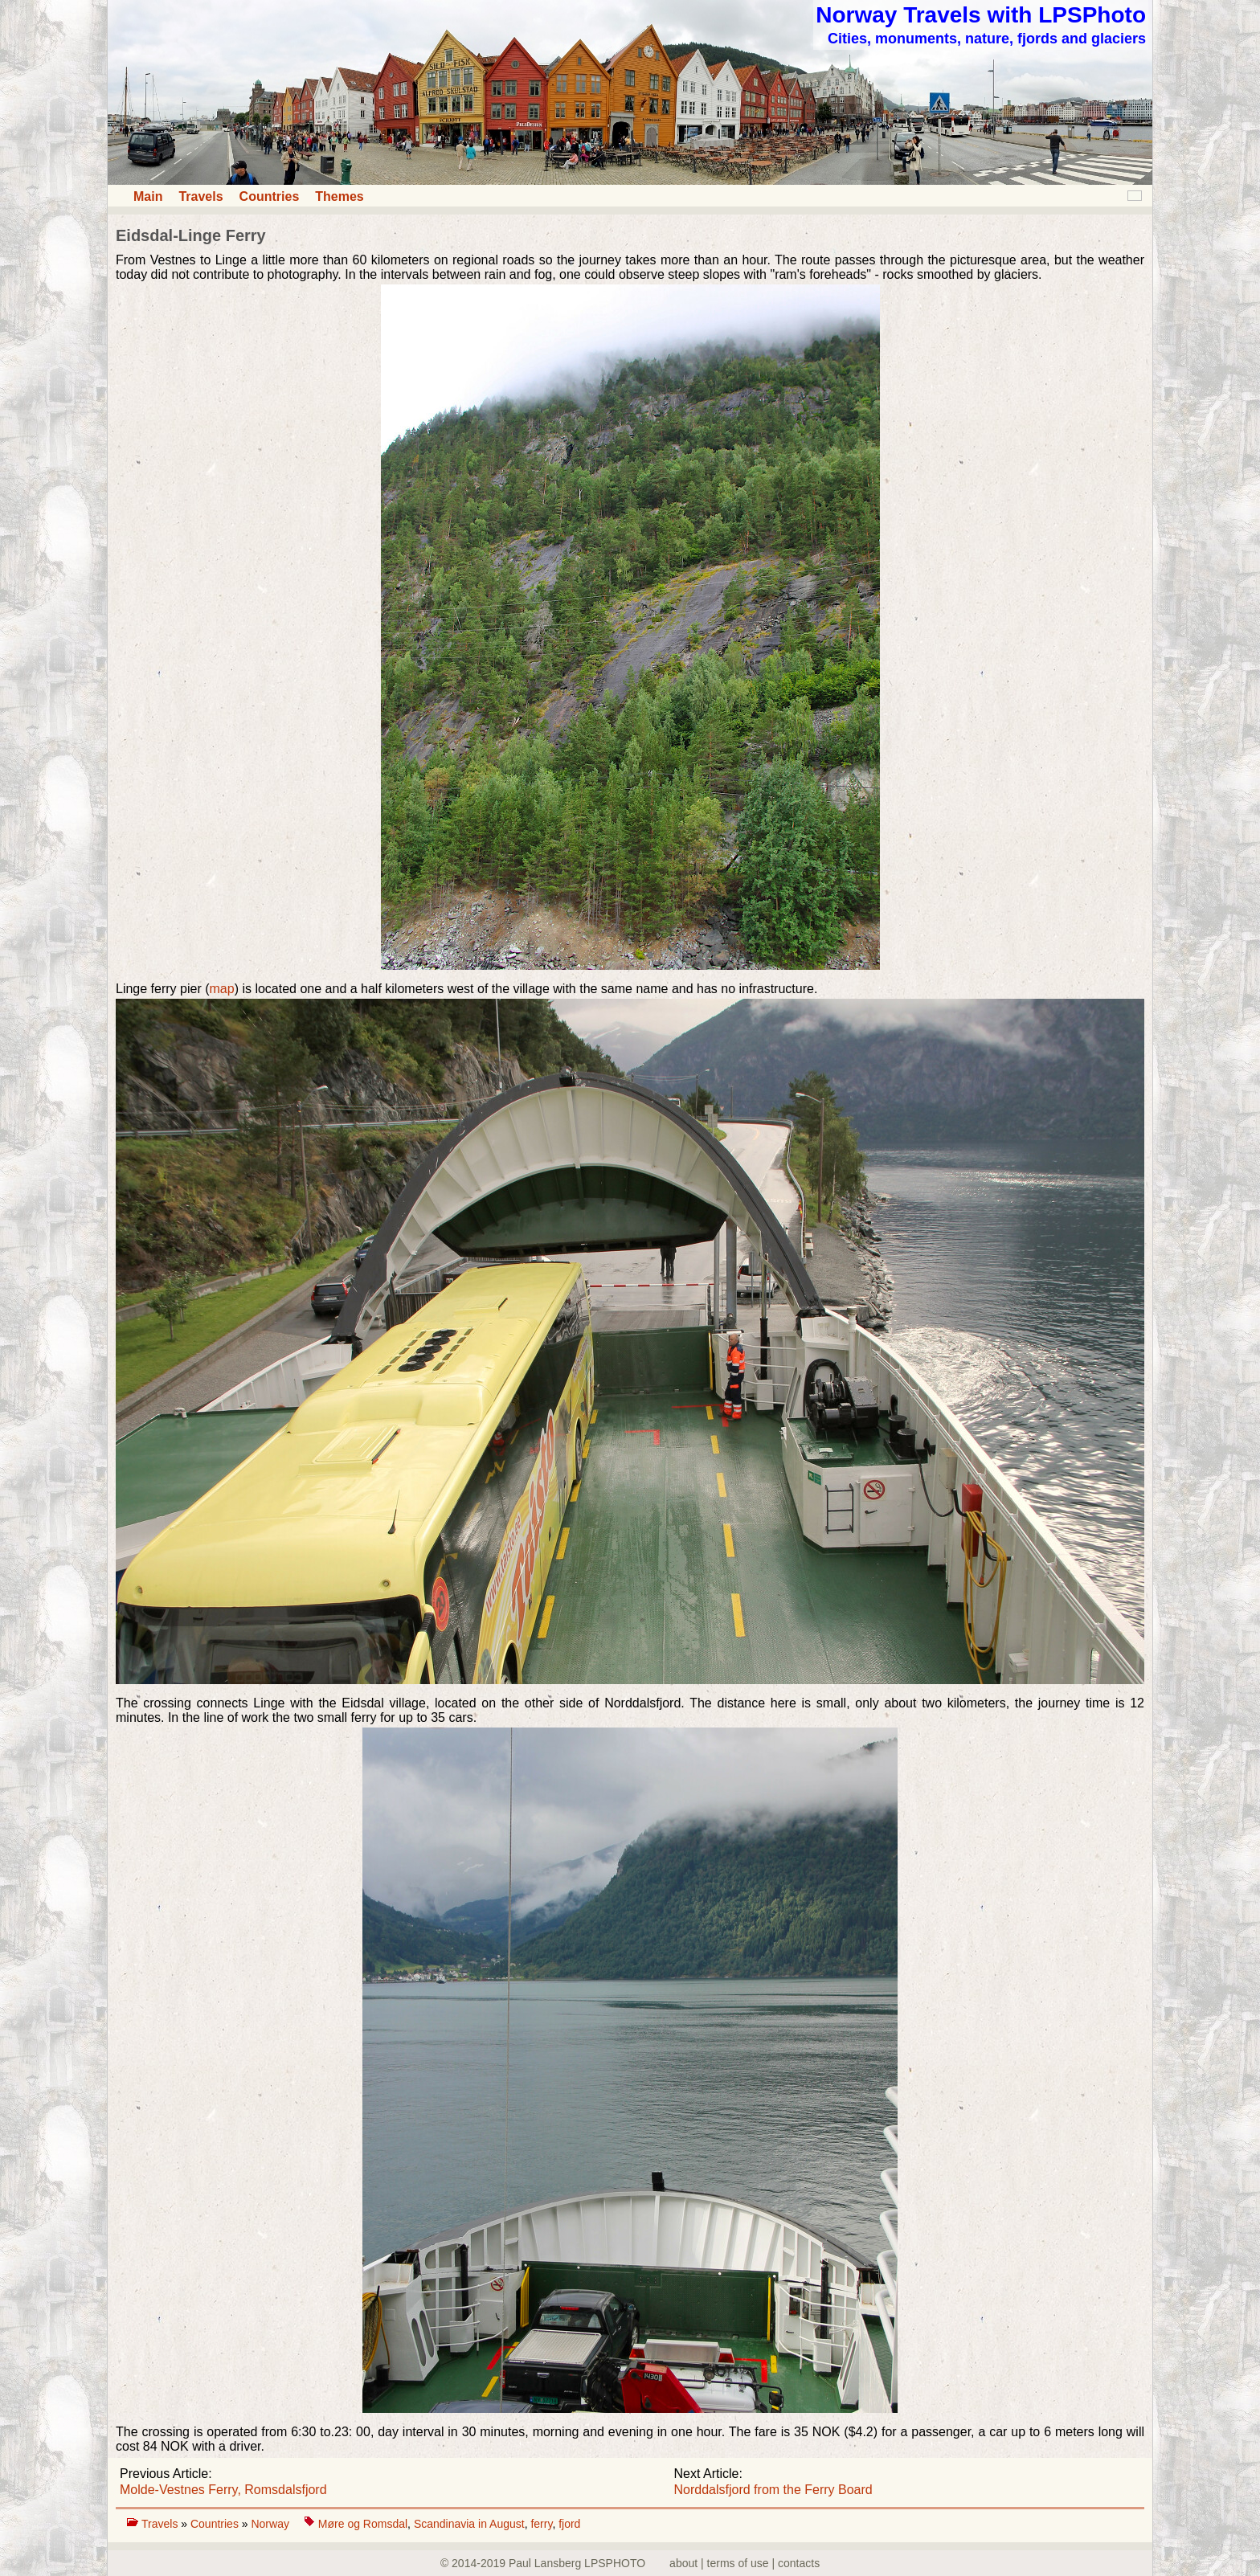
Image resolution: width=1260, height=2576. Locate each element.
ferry (541, 2523)
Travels (200, 196)
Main (147, 196)
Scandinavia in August (469, 2523)
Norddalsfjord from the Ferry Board (773, 2489)
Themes (339, 196)
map (222, 989)
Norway (271, 2523)
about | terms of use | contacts (744, 2563)
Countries (269, 196)
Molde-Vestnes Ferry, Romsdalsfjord (223, 2489)
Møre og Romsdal (362, 2523)
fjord (569, 2523)
